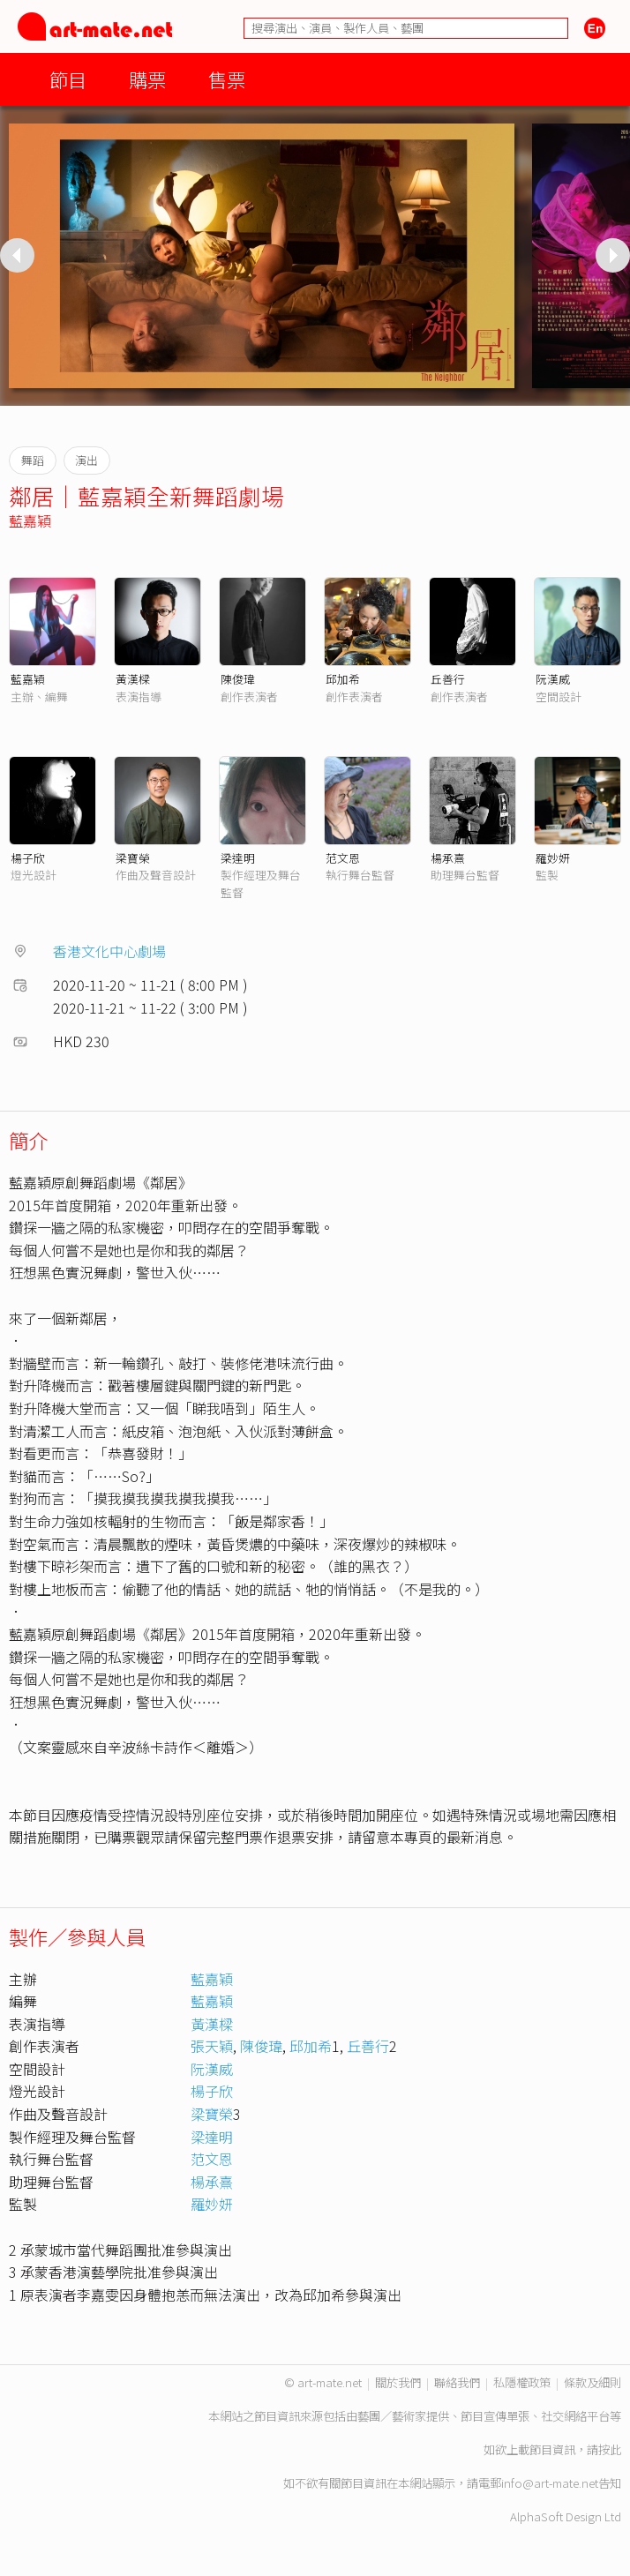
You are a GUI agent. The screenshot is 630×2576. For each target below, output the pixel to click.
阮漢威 (553, 678)
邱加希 (343, 678)
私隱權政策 (522, 2382)
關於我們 (398, 2382)
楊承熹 (448, 858)
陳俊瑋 (238, 678)
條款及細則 (592, 2382)
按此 (609, 2449)
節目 (67, 79)
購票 (147, 79)
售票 (226, 79)
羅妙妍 (553, 858)
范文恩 (343, 858)
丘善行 (448, 678)
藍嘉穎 (30, 520)
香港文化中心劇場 (109, 951)
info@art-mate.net (549, 2483)
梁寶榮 (133, 858)
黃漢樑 (133, 678)
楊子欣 (28, 858)
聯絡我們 (457, 2382)
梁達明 (238, 858)
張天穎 (212, 2045)
